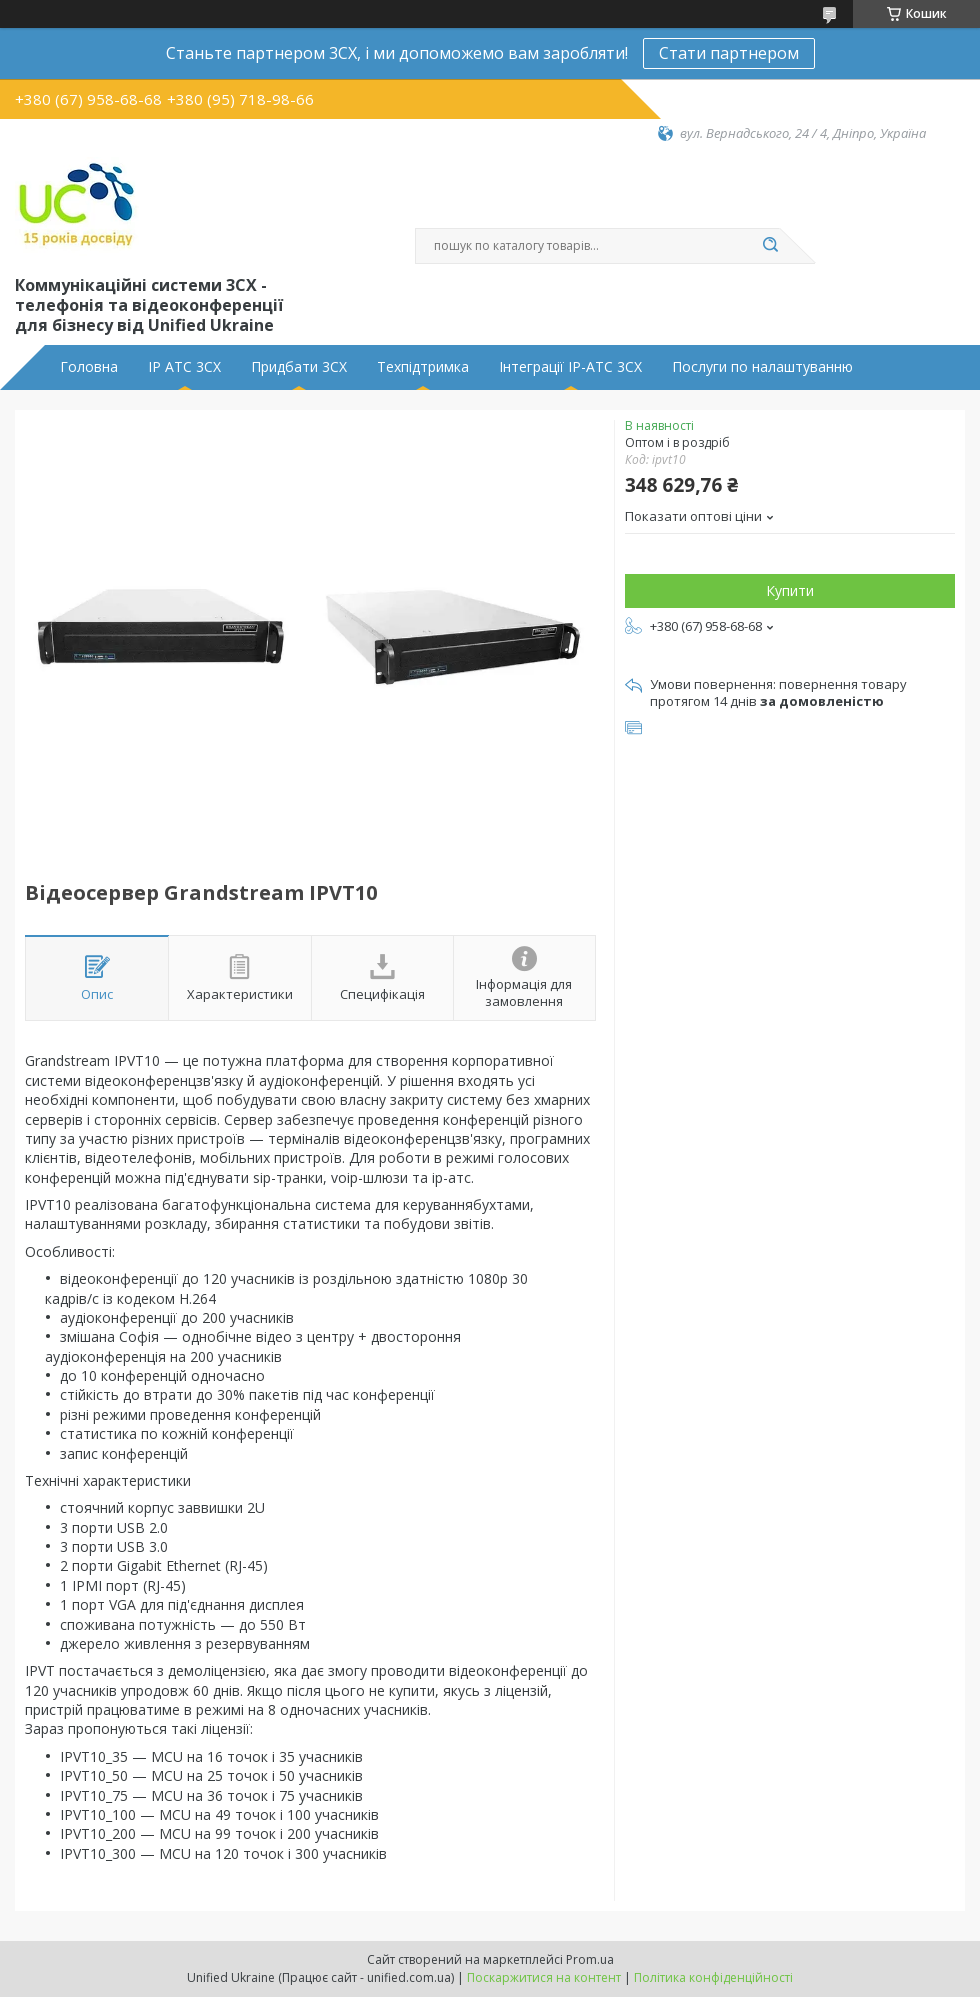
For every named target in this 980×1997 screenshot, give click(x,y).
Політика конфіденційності (713, 1977)
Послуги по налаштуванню (762, 367)
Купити (790, 590)
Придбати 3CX (299, 367)
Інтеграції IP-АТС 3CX (570, 367)
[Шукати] (770, 246)
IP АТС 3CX (184, 367)
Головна (89, 367)
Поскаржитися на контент (544, 1977)
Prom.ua (590, 1959)
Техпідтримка (423, 367)
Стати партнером (729, 53)
